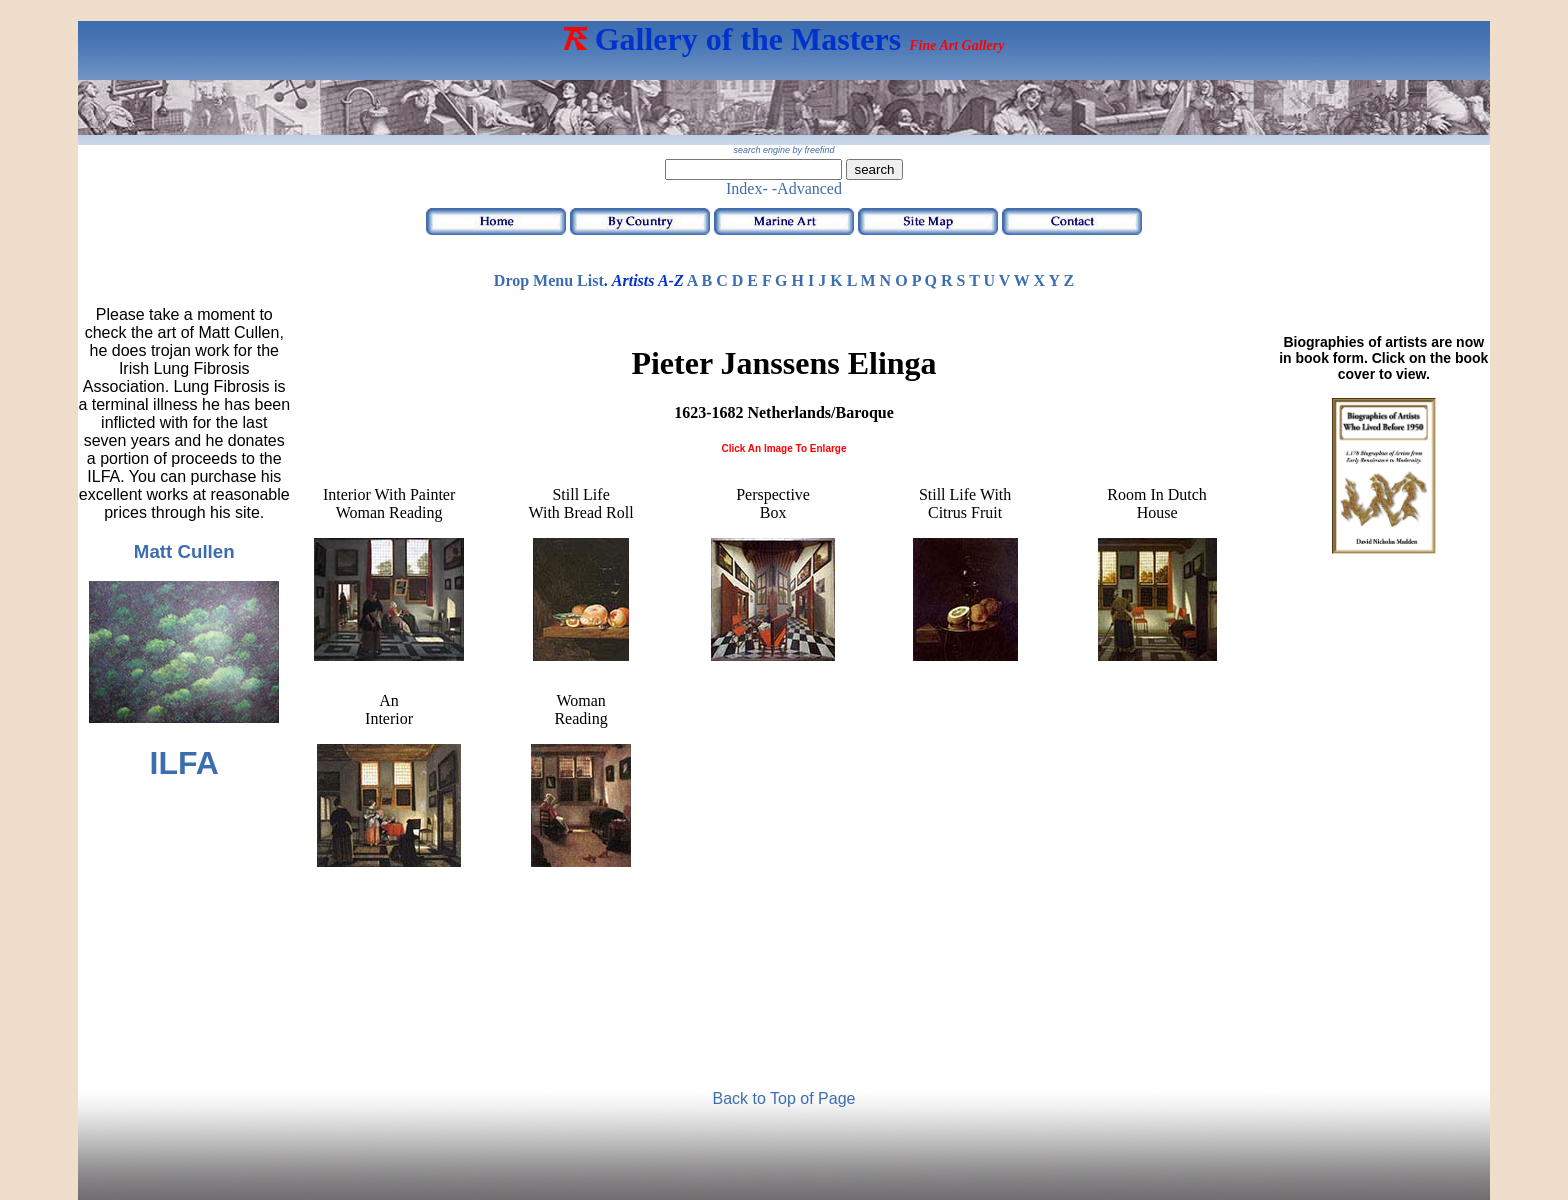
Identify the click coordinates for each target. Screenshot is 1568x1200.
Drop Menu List (549, 280)
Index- (747, 188)
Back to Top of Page (784, 1098)
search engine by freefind (783, 150)
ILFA (184, 763)
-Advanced (807, 188)
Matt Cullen (184, 551)
